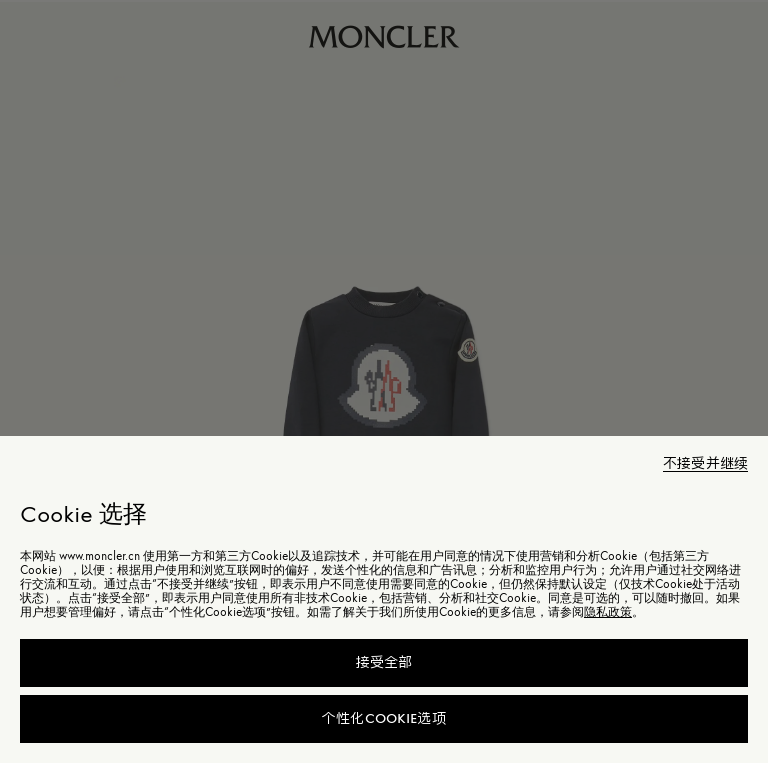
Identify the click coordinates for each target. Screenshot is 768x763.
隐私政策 (608, 612)
